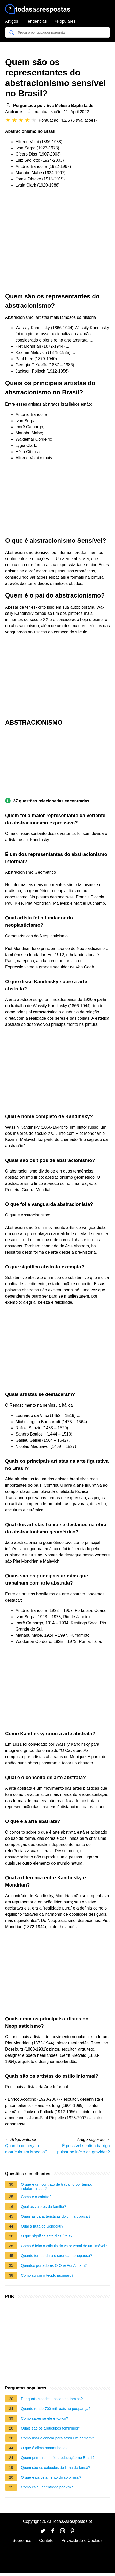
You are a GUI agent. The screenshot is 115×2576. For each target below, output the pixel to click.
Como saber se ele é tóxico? (44, 2418)
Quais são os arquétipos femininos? (50, 2428)
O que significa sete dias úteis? (46, 2236)
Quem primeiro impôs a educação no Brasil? (57, 2458)
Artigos (11, 21)
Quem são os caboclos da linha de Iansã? (55, 2467)
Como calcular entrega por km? (47, 2487)
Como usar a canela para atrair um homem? (57, 2438)
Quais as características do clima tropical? (56, 2216)
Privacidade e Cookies (81, 2540)
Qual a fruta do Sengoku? (42, 2226)
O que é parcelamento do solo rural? (51, 2477)
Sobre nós (21, 2540)
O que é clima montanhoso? (44, 2448)
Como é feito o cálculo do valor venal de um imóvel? (64, 2246)
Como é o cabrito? (36, 2197)
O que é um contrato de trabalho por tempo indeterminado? (56, 2186)
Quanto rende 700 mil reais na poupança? (55, 2409)
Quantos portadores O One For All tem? (54, 2265)
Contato (46, 2540)
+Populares (65, 21)
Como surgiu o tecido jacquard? (47, 2275)
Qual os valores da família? (43, 2207)
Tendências (36, 21)
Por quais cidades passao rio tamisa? (52, 2399)
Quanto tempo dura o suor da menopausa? (56, 2256)
